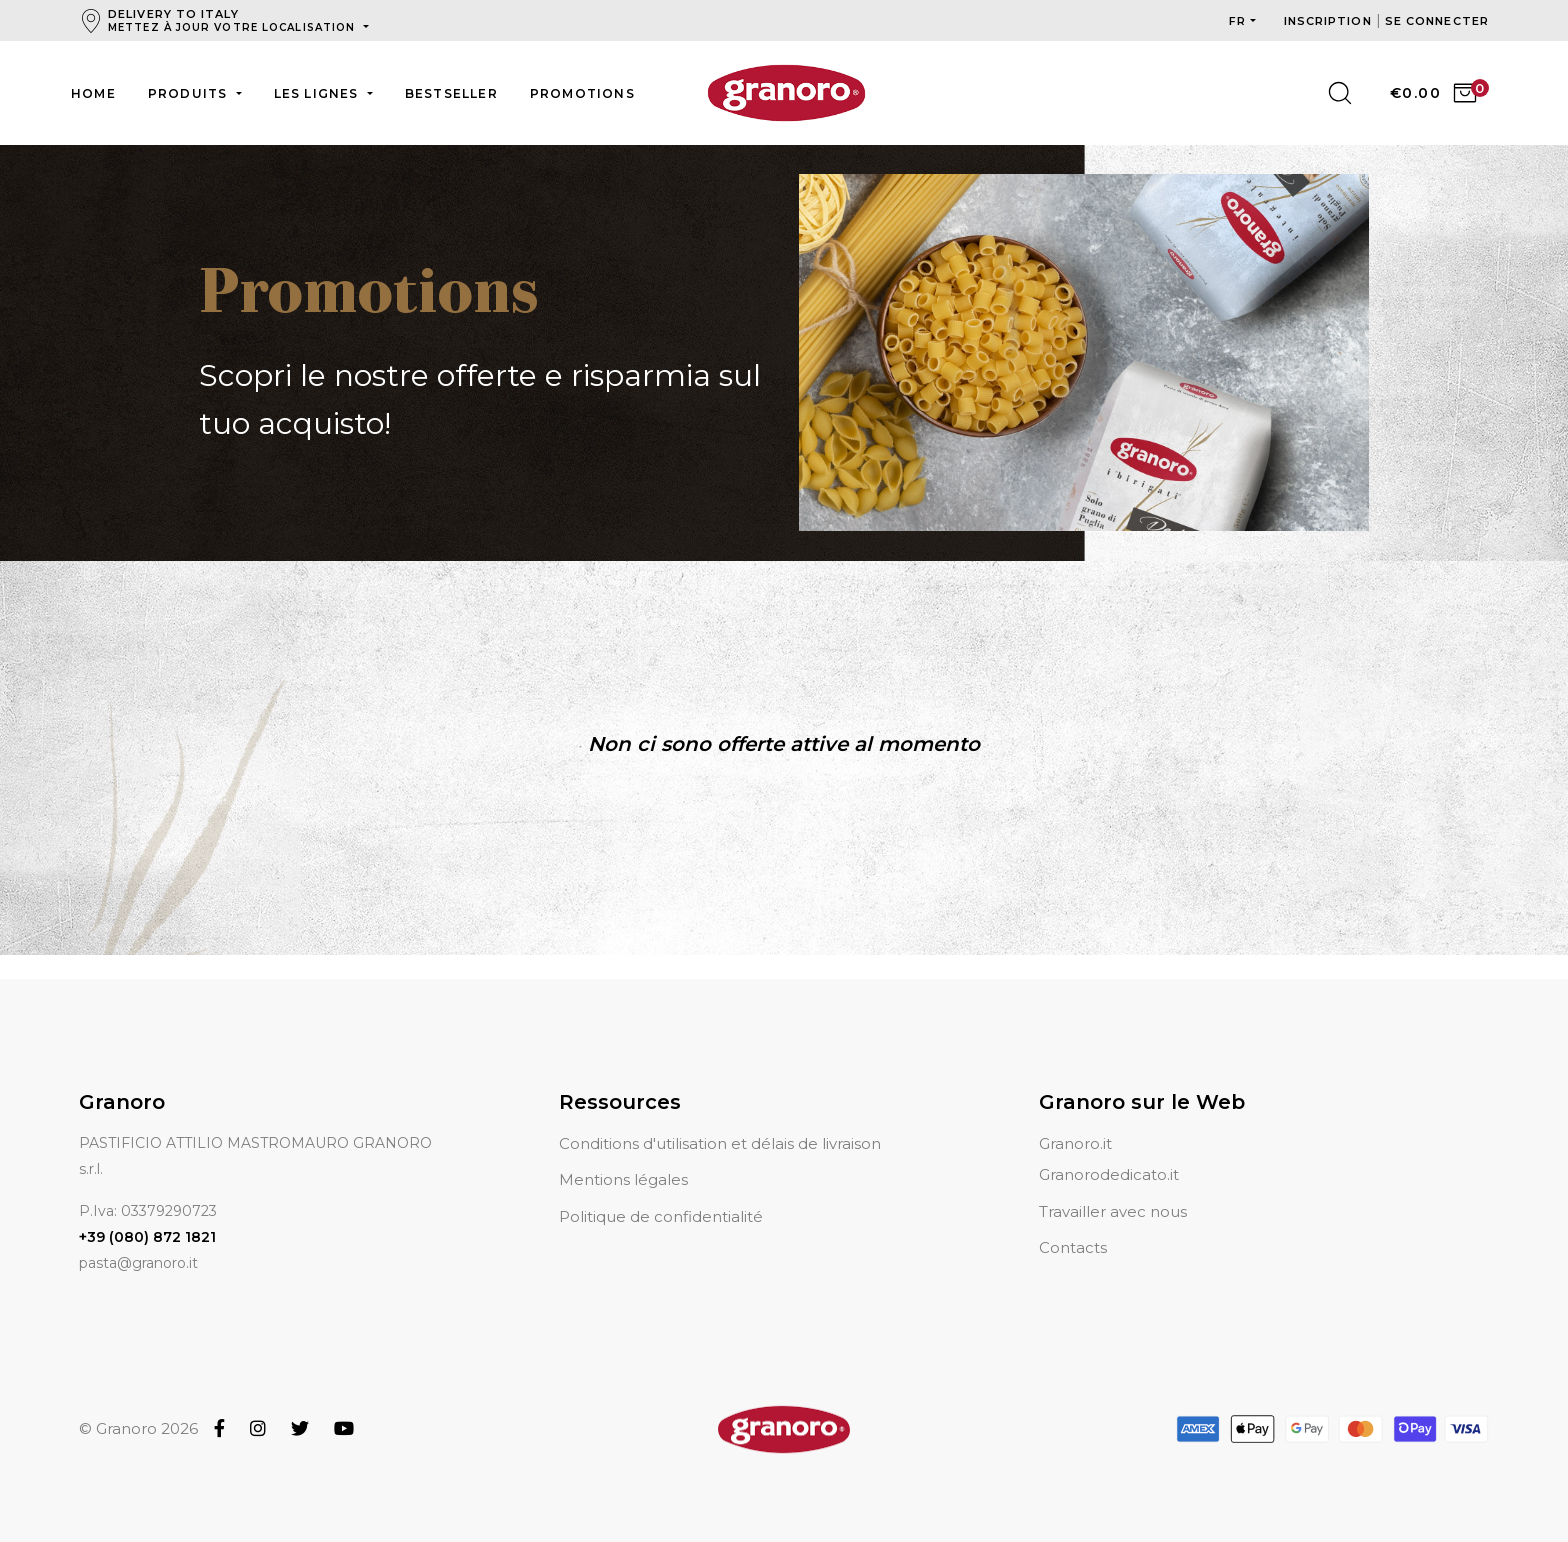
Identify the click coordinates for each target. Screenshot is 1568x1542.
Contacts (1073, 1223)
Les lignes (318, 93)
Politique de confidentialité (661, 1192)
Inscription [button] (1330, 21)
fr (1237, 21)
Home (93, 93)
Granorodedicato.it (1109, 1151)
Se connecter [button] (1437, 21)
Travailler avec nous (1113, 1187)
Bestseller (451, 93)
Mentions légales (623, 1156)
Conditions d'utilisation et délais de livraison (720, 1119)
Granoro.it (1075, 1119)
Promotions (582, 93)
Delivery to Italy (233, 20)
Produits (190, 93)
